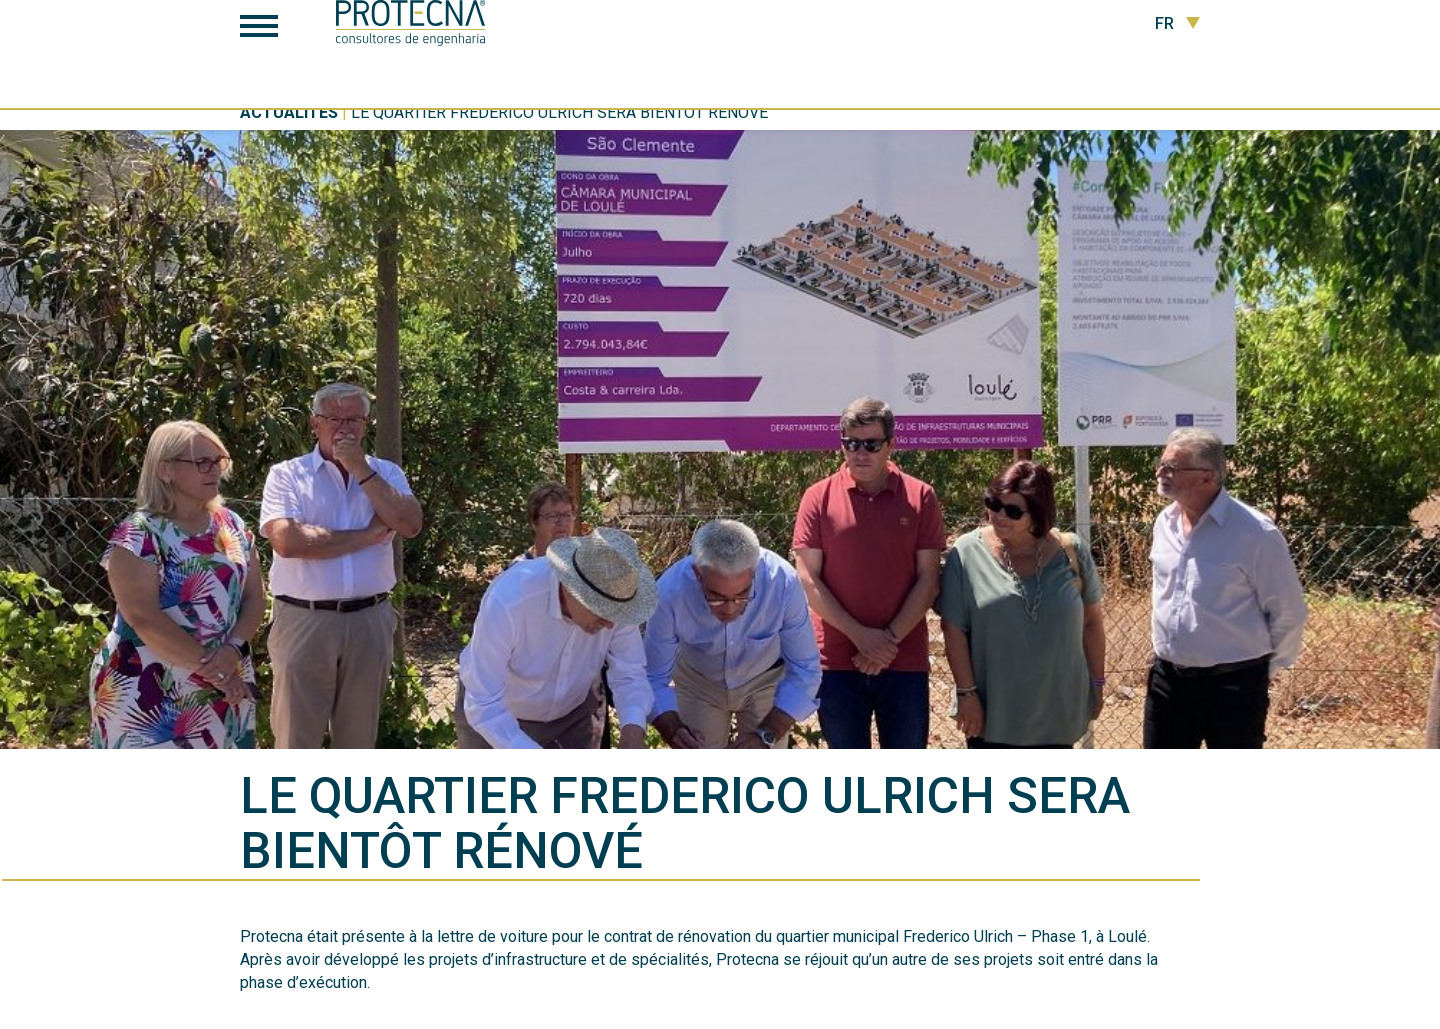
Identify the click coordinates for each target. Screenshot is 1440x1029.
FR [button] (1177, 24)
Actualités (289, 112)
